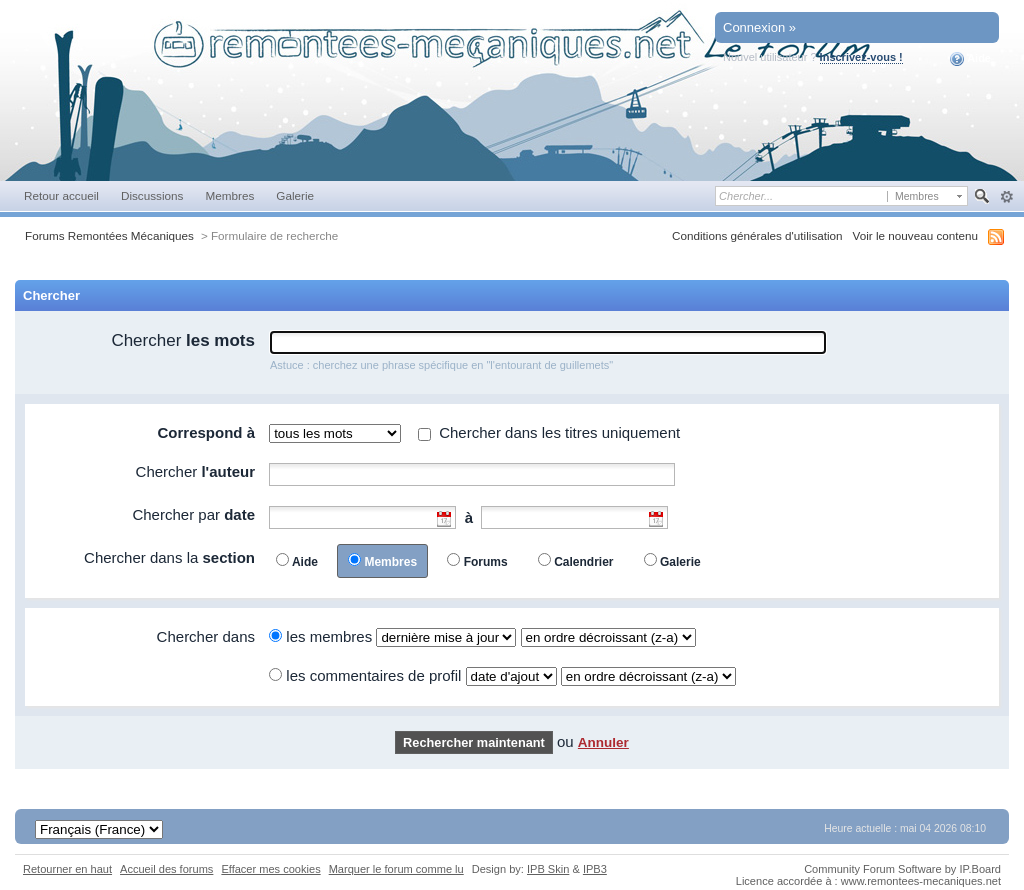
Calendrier (583, 562)
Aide (970, 59)
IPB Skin (548, 869)
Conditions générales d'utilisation (757, 235)
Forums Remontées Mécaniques (109, 235)
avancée (1006, 197)
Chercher (183, 340)
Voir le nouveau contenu (915, 235)
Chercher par (193, 514)
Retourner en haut (67, 869)
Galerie (295, 195)
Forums (486, 562)
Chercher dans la (169, 557)
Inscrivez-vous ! (861, 57)
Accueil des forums (166, 869)
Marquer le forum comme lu (396, 869)
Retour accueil (61, 195)
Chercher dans (206, 636)
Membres (229, 195)
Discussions (152, 195)
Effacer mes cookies (270, 869)
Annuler (603, 742)
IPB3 (595, 869)
